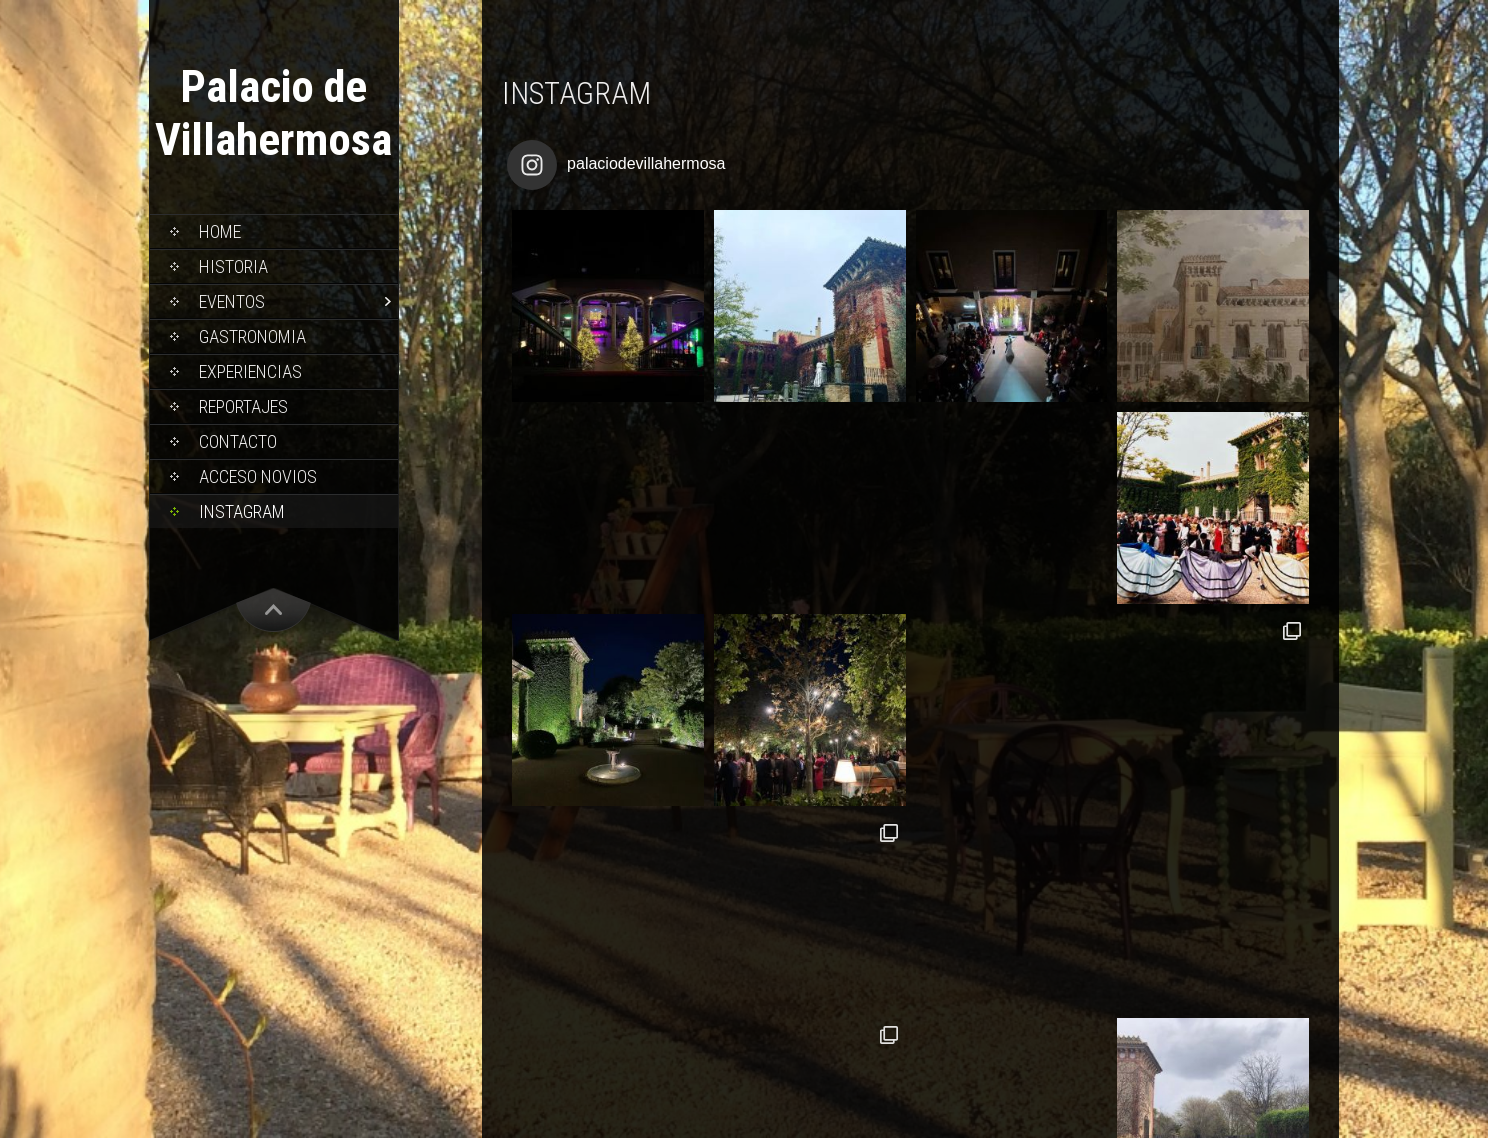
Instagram (242, 511)
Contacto (238, 441)
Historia (233, 266)
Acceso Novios (258, 476)
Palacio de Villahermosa (273, 113)
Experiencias (250, 371)
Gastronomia (252, 336)
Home (220, 231)
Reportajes (243, 406)
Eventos (232, 301)
